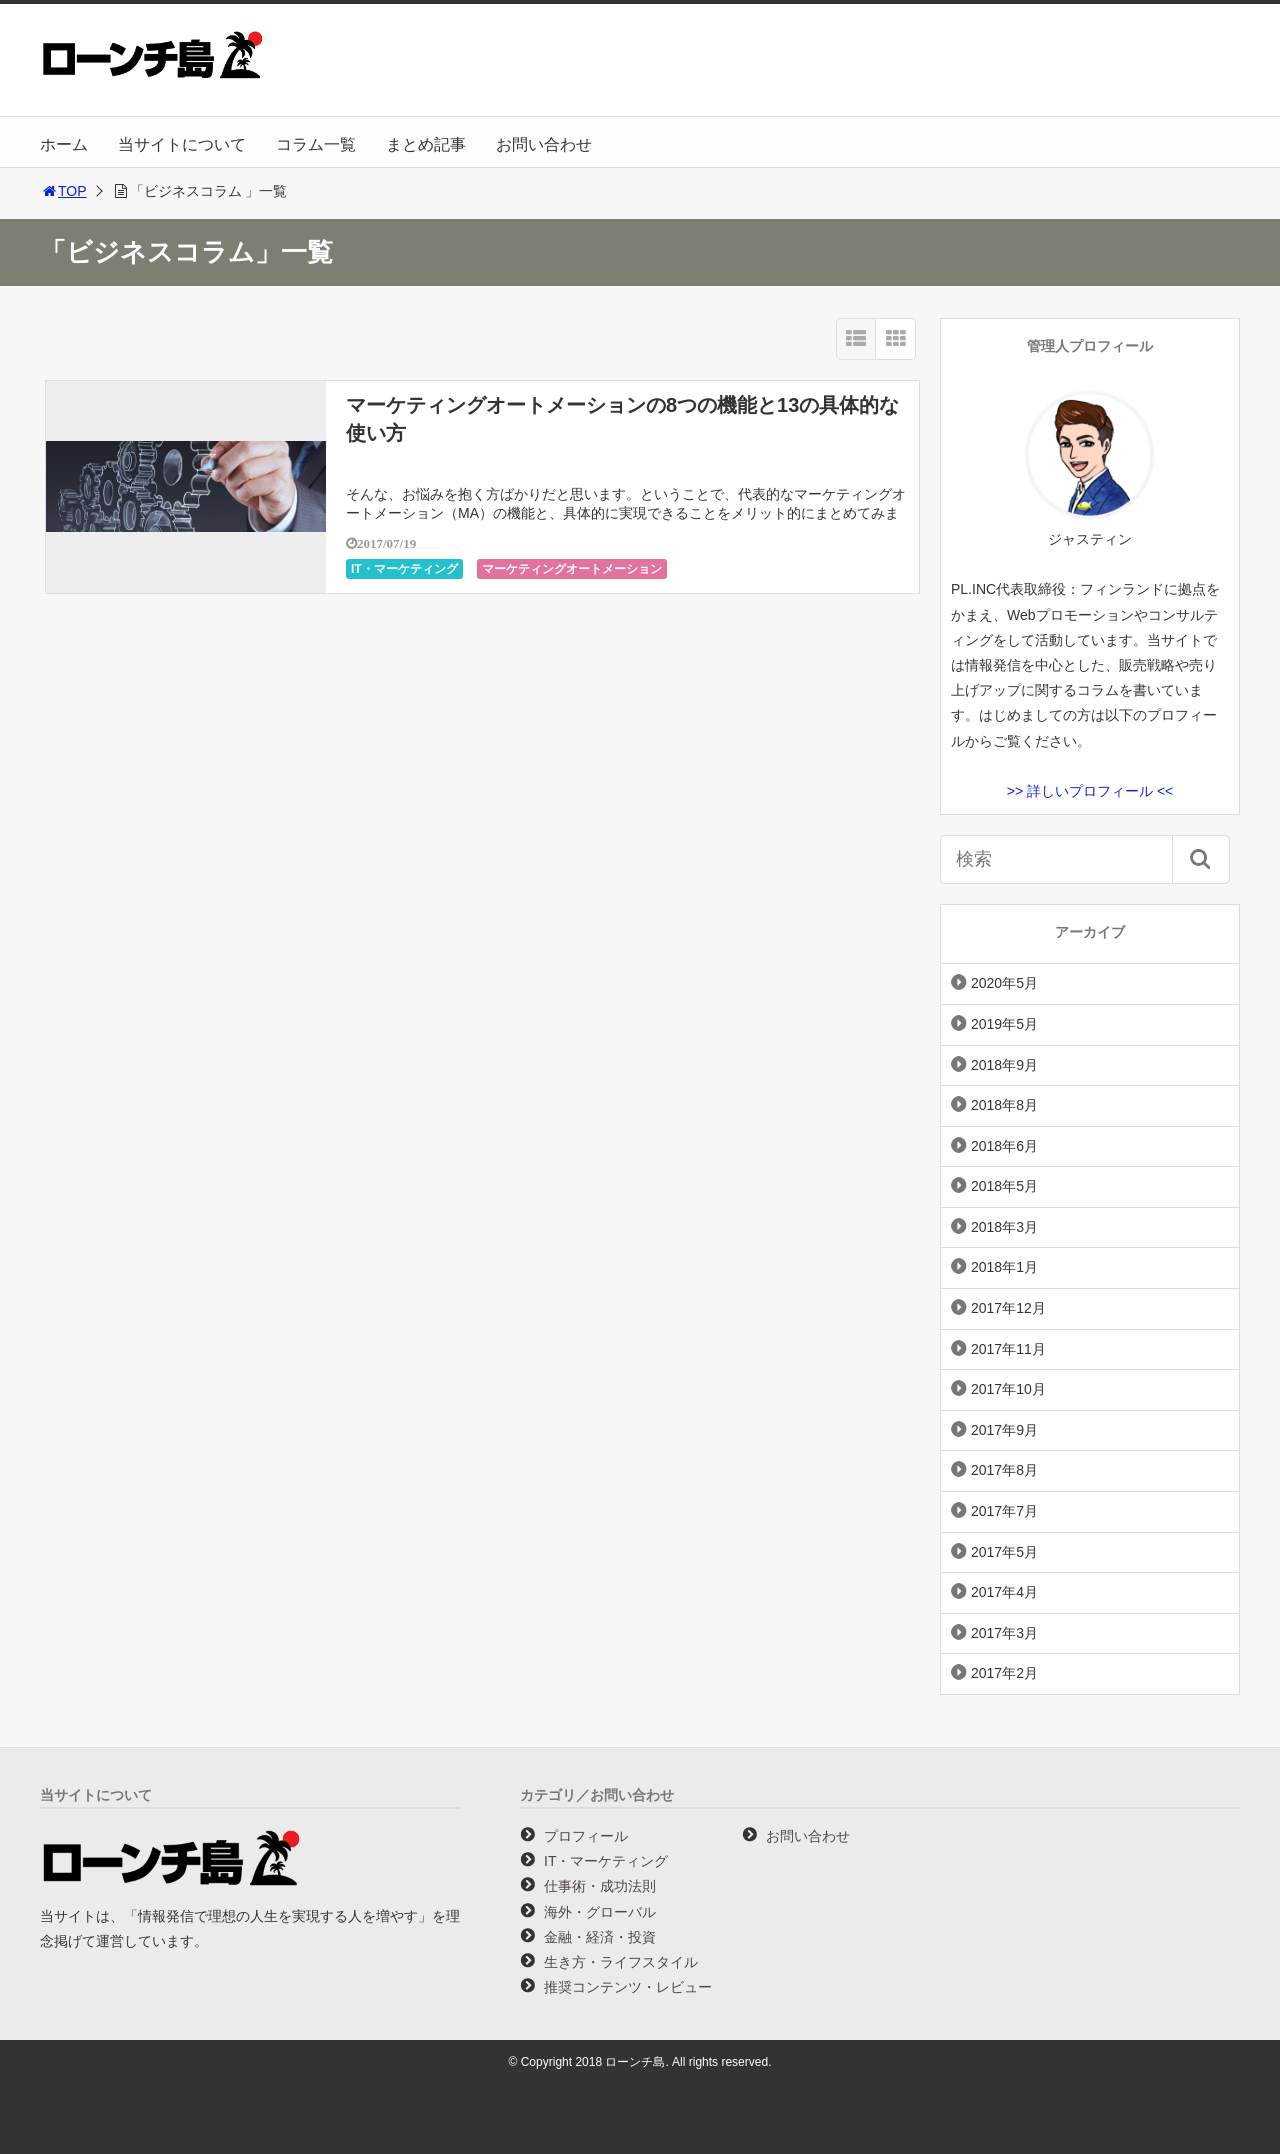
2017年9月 (1004, 1430)
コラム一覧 (316, 144)
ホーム (64, 144)
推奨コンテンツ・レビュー (628, 1987)
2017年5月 (1004, 1552)
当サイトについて (182, 144)
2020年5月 (1004, 983)
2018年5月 (1004, 1186)
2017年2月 (1004, 1673)
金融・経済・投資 (600, 1937)
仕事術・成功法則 (600, 1886)
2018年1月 (1004, 1267)
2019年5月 (1004, 1024)
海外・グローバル (600, 1912)
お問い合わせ (544, 144)
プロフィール (586, 1836)
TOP (63, 191)
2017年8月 (1004, 1470)
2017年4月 (1004, 1592)
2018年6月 (1004, 1146)
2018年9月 (1004, 1065)
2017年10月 (1008, 1389)
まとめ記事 (426, 144)
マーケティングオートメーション (572, 569)
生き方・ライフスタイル (621, 1962)
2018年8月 (1004, 1105)
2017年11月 (1008, 1349)
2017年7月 (1004, 1511)
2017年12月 (1008, 1308)
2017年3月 (1004, 1633)
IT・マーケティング (404, 569)
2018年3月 (1004, 1227)
